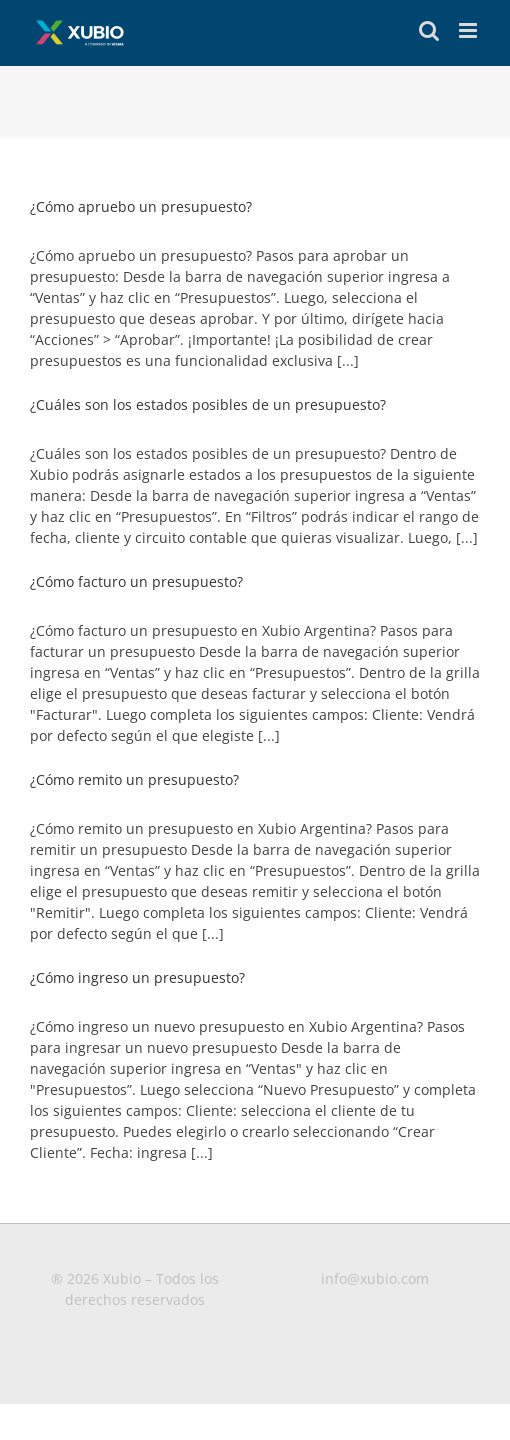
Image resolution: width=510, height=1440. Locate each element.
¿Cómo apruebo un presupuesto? (141, 206)
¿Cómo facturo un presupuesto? (136, 581)
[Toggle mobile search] (429, 30)
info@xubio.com (375, 1278)
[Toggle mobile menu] (469, 30)
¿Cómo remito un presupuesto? (134, 779)
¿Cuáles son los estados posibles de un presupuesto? (208, 404)
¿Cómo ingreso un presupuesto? (137, 977)
